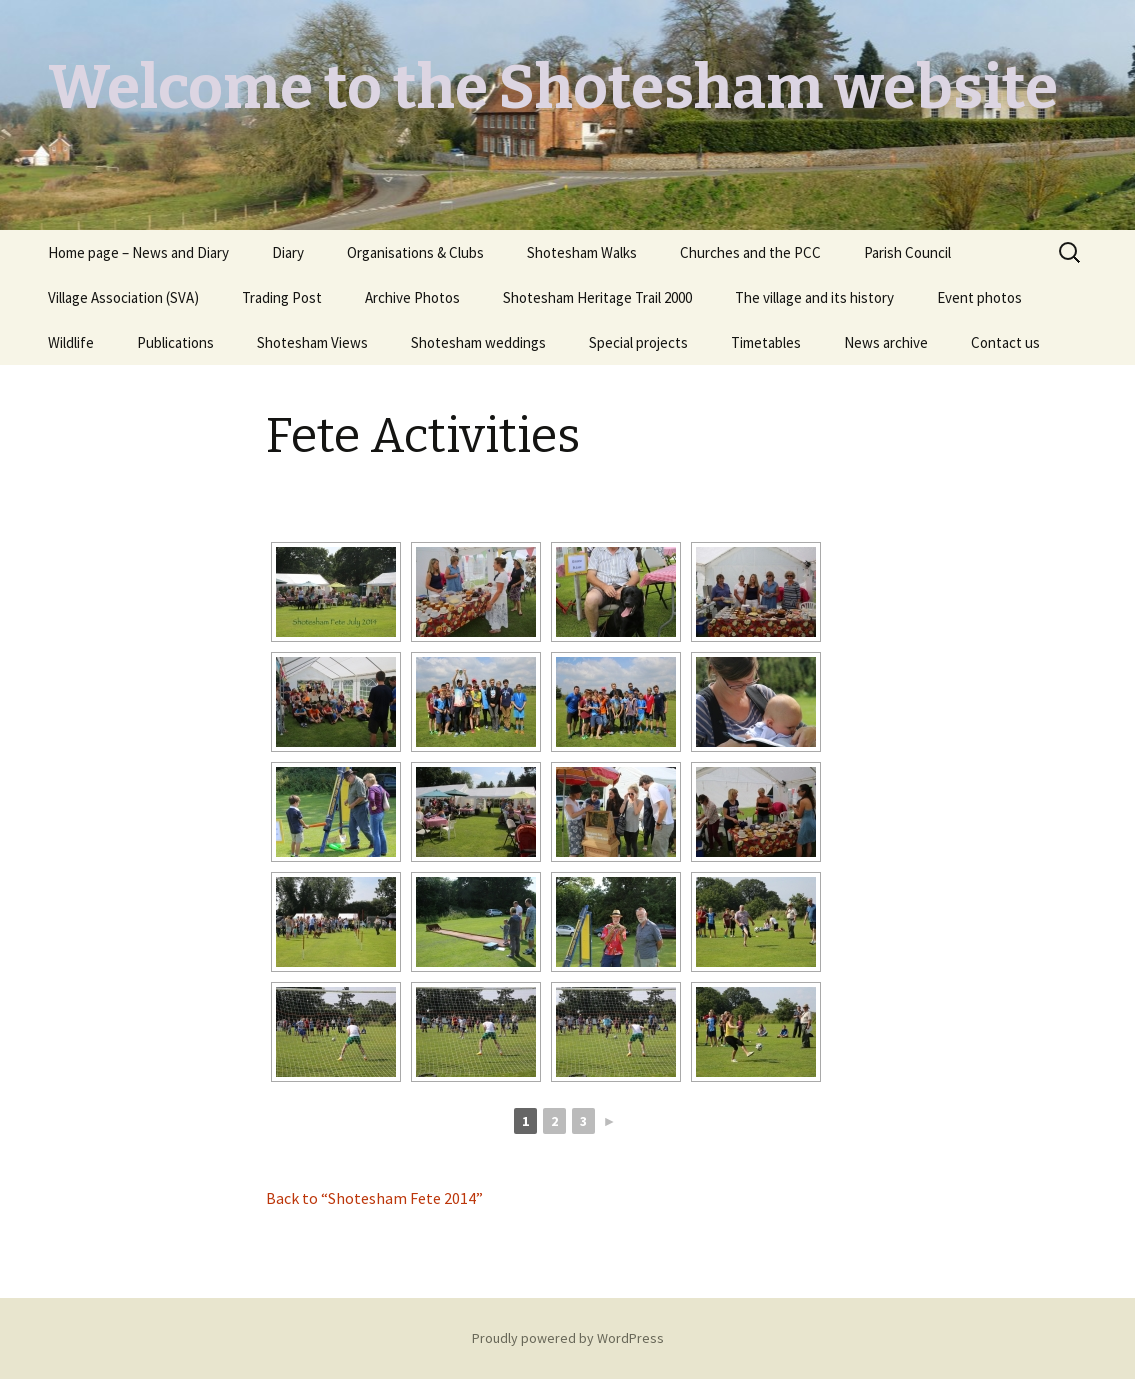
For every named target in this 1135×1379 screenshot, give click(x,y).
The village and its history (814, 297)
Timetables (766, 342)
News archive (886, 342)
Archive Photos (412, 297)
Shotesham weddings (478, 342)
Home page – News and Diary (138, 252)
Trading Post (282, 297)
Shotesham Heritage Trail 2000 (597, 297)
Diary (288, 252)
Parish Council (907, 252)
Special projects (638, 342)
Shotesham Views (312, 342)
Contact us (1005, 342)
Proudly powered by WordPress (568, 1338)
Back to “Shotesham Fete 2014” (374, 1198)
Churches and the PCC (750, 252)
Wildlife (71, 342)
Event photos (979, 297)
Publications (175, 342)
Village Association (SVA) (123, 297)
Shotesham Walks (582, 252)
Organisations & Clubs (415, 252)
